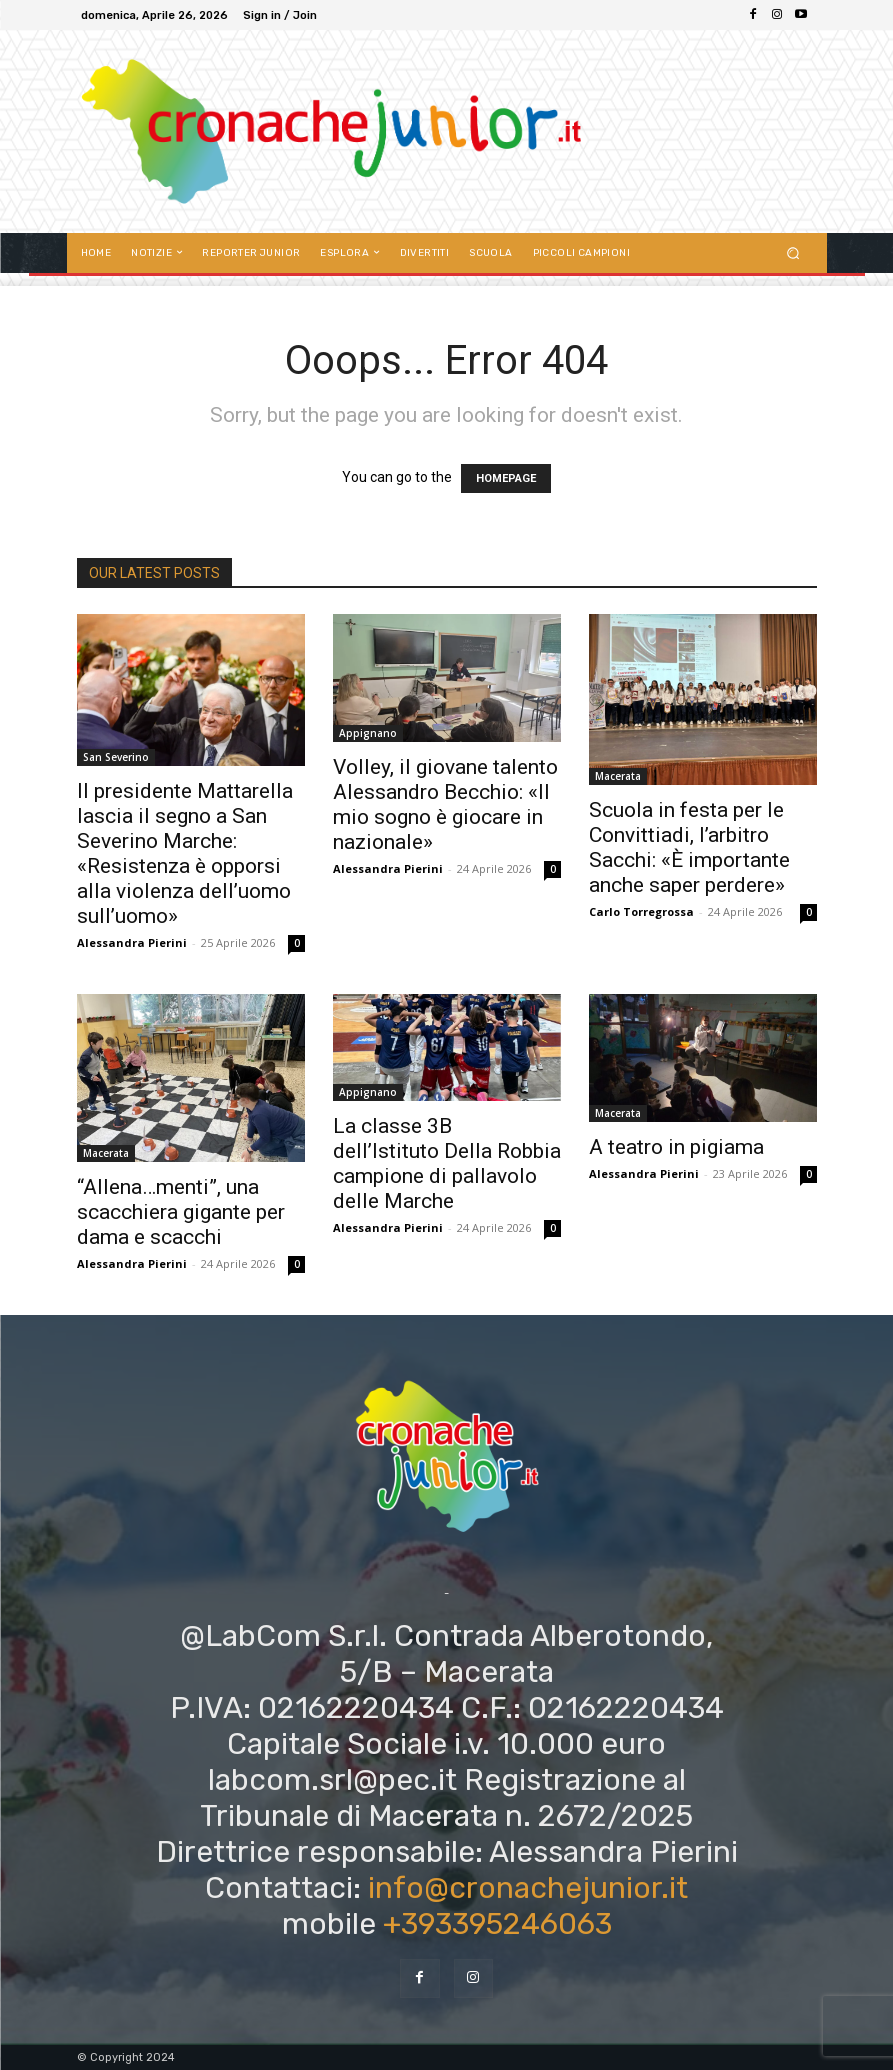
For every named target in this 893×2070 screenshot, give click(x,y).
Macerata (618, 776)
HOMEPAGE (506, 478)
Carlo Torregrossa (641, 911)
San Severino (116, 757)
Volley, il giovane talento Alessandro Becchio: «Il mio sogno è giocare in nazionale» (445, 804)
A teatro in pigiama (676, 1147)
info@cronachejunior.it (528, 1888)
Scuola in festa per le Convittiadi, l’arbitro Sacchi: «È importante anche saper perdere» (689, 847)
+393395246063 (497, 1924)
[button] (792, 252)
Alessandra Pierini (132, 942)
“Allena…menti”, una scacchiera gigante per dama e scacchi (181, 1212)
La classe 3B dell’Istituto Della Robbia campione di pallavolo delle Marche (447, 1163)
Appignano (368, 733)
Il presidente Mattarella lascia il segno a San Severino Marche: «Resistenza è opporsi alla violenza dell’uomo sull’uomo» (185, 853)
